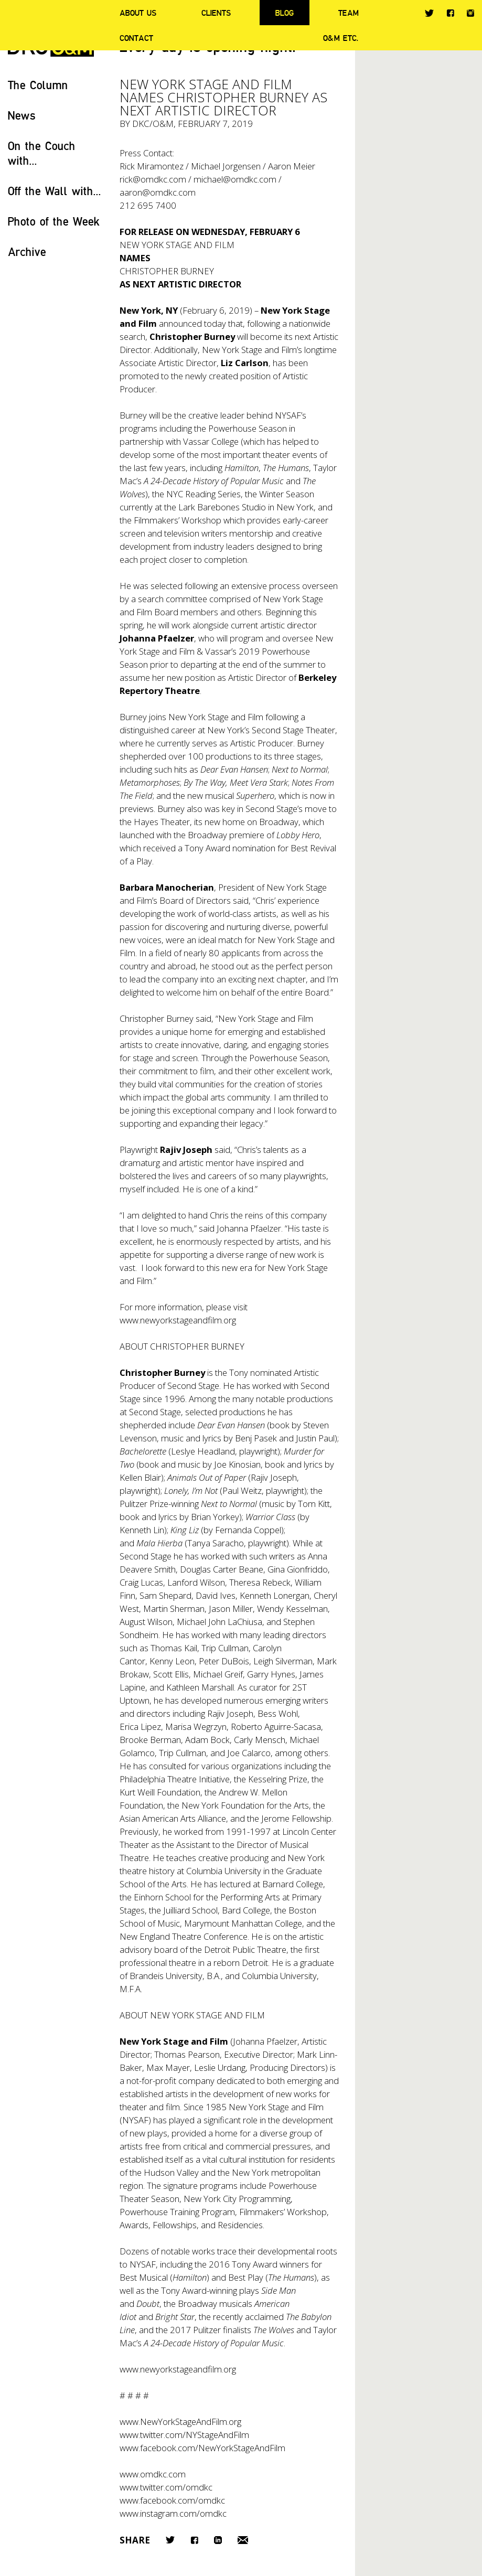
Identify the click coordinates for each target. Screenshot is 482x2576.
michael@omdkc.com (235, 179)
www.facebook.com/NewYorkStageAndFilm (202, 2448)
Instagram (470, 13)
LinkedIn (218, 2540)
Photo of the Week (54, 221)
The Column (38, 85)
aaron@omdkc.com (158, 192)
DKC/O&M (153, 123)
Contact (136, 38)
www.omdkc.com (153, 2474)
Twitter (429, 13)
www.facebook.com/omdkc (172, 2500)
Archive (27, 251)
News (22, 115)
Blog (284, 12)
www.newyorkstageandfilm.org (178, 1320)
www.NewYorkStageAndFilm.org (180, 2421)
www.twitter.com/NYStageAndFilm (184, 2435)
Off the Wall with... (54, 191)
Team (348, 12)
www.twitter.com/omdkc (166, 2487)
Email (243, 2540)
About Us (138, 12)
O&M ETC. (341, 38)
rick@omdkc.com (153, 179)
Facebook (450, 13)
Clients (216, 12)
